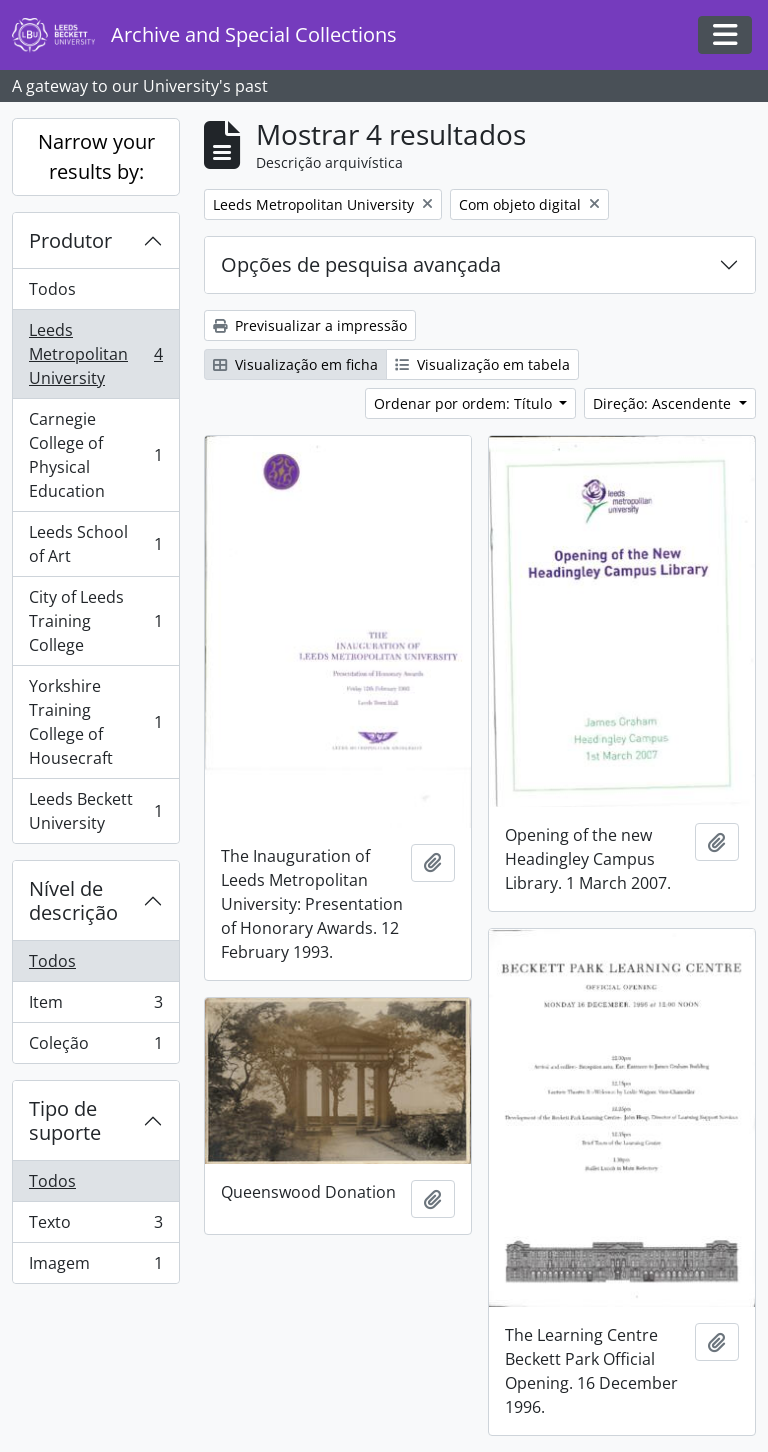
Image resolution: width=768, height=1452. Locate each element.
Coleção (95, 1047)
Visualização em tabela (482, 364)
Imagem (95, 1267)
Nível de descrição (73, 900)
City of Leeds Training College (95, 621)
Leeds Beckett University (95, 811)
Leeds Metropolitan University (95, 354)
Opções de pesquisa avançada (361, 264)
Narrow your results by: (96, 156)
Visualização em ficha (295, 364)
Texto (95, 1226)
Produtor (70, 240)
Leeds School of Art (95, 544)
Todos (52, 289)
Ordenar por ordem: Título (465, 403)
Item (95, 1006)
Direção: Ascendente (664, 403)
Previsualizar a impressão (310, 325)
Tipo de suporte (65, 1120)
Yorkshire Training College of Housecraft (95, 722)
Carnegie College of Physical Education (95, 455)
